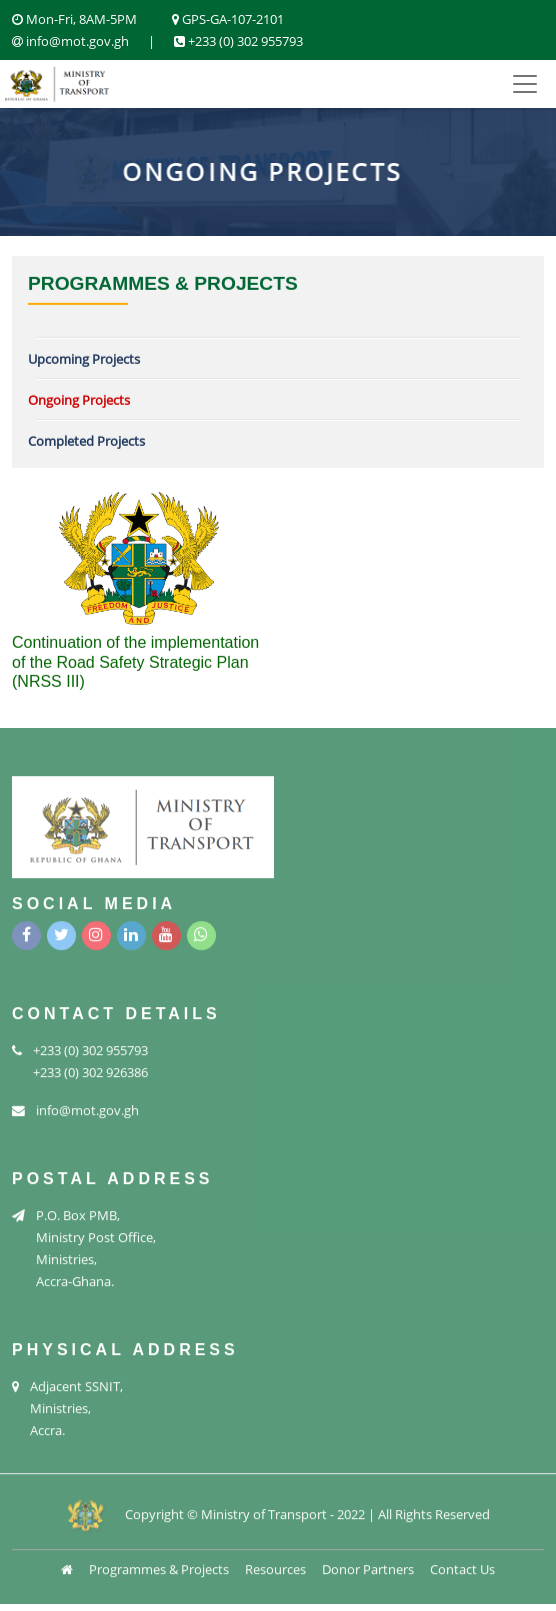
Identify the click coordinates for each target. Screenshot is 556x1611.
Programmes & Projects (159, 1566)
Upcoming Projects (84, 359)
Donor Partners (368, 1566)
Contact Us (462, 1566)
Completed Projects (86, 441)
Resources (275, 1566)
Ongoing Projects (79, 400)
